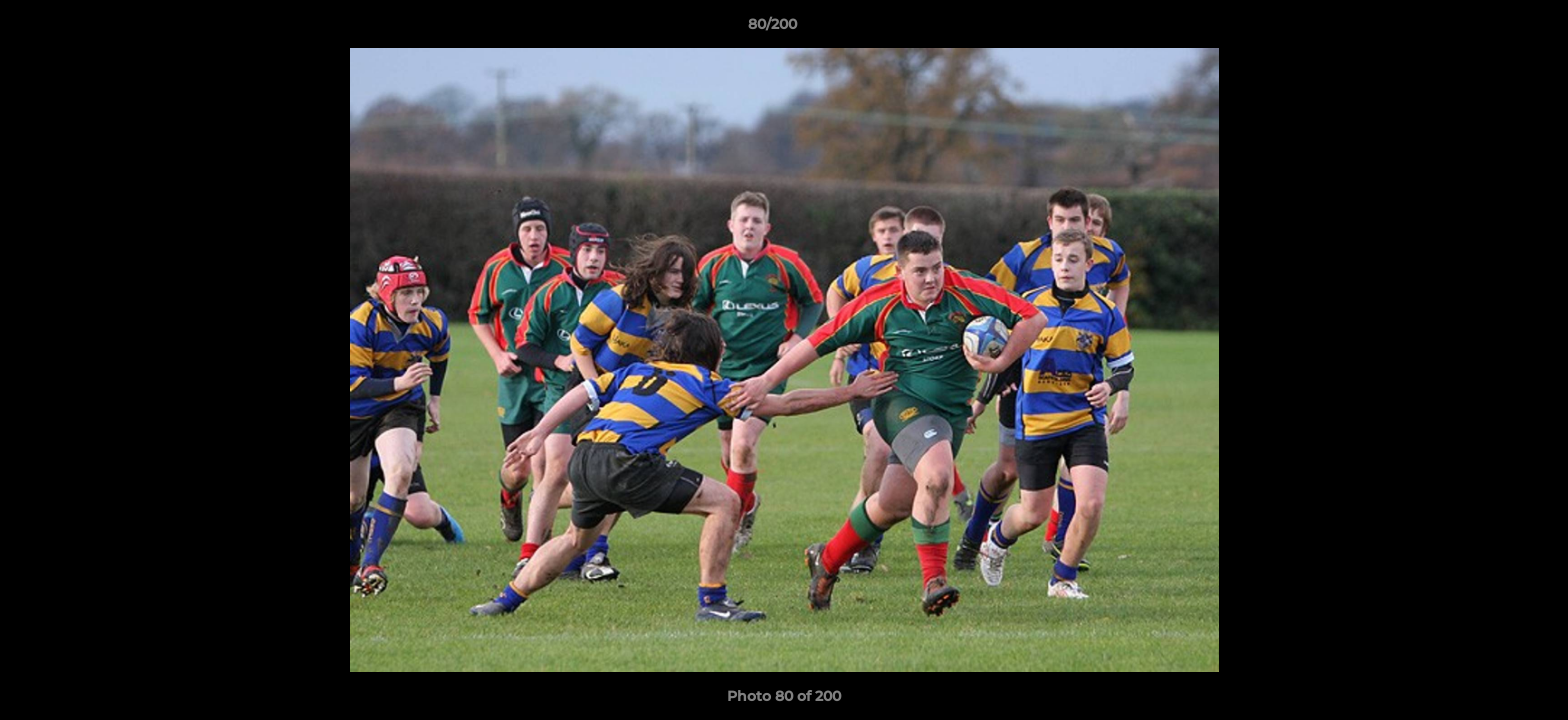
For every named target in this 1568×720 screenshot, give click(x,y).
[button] (1484, 29)
